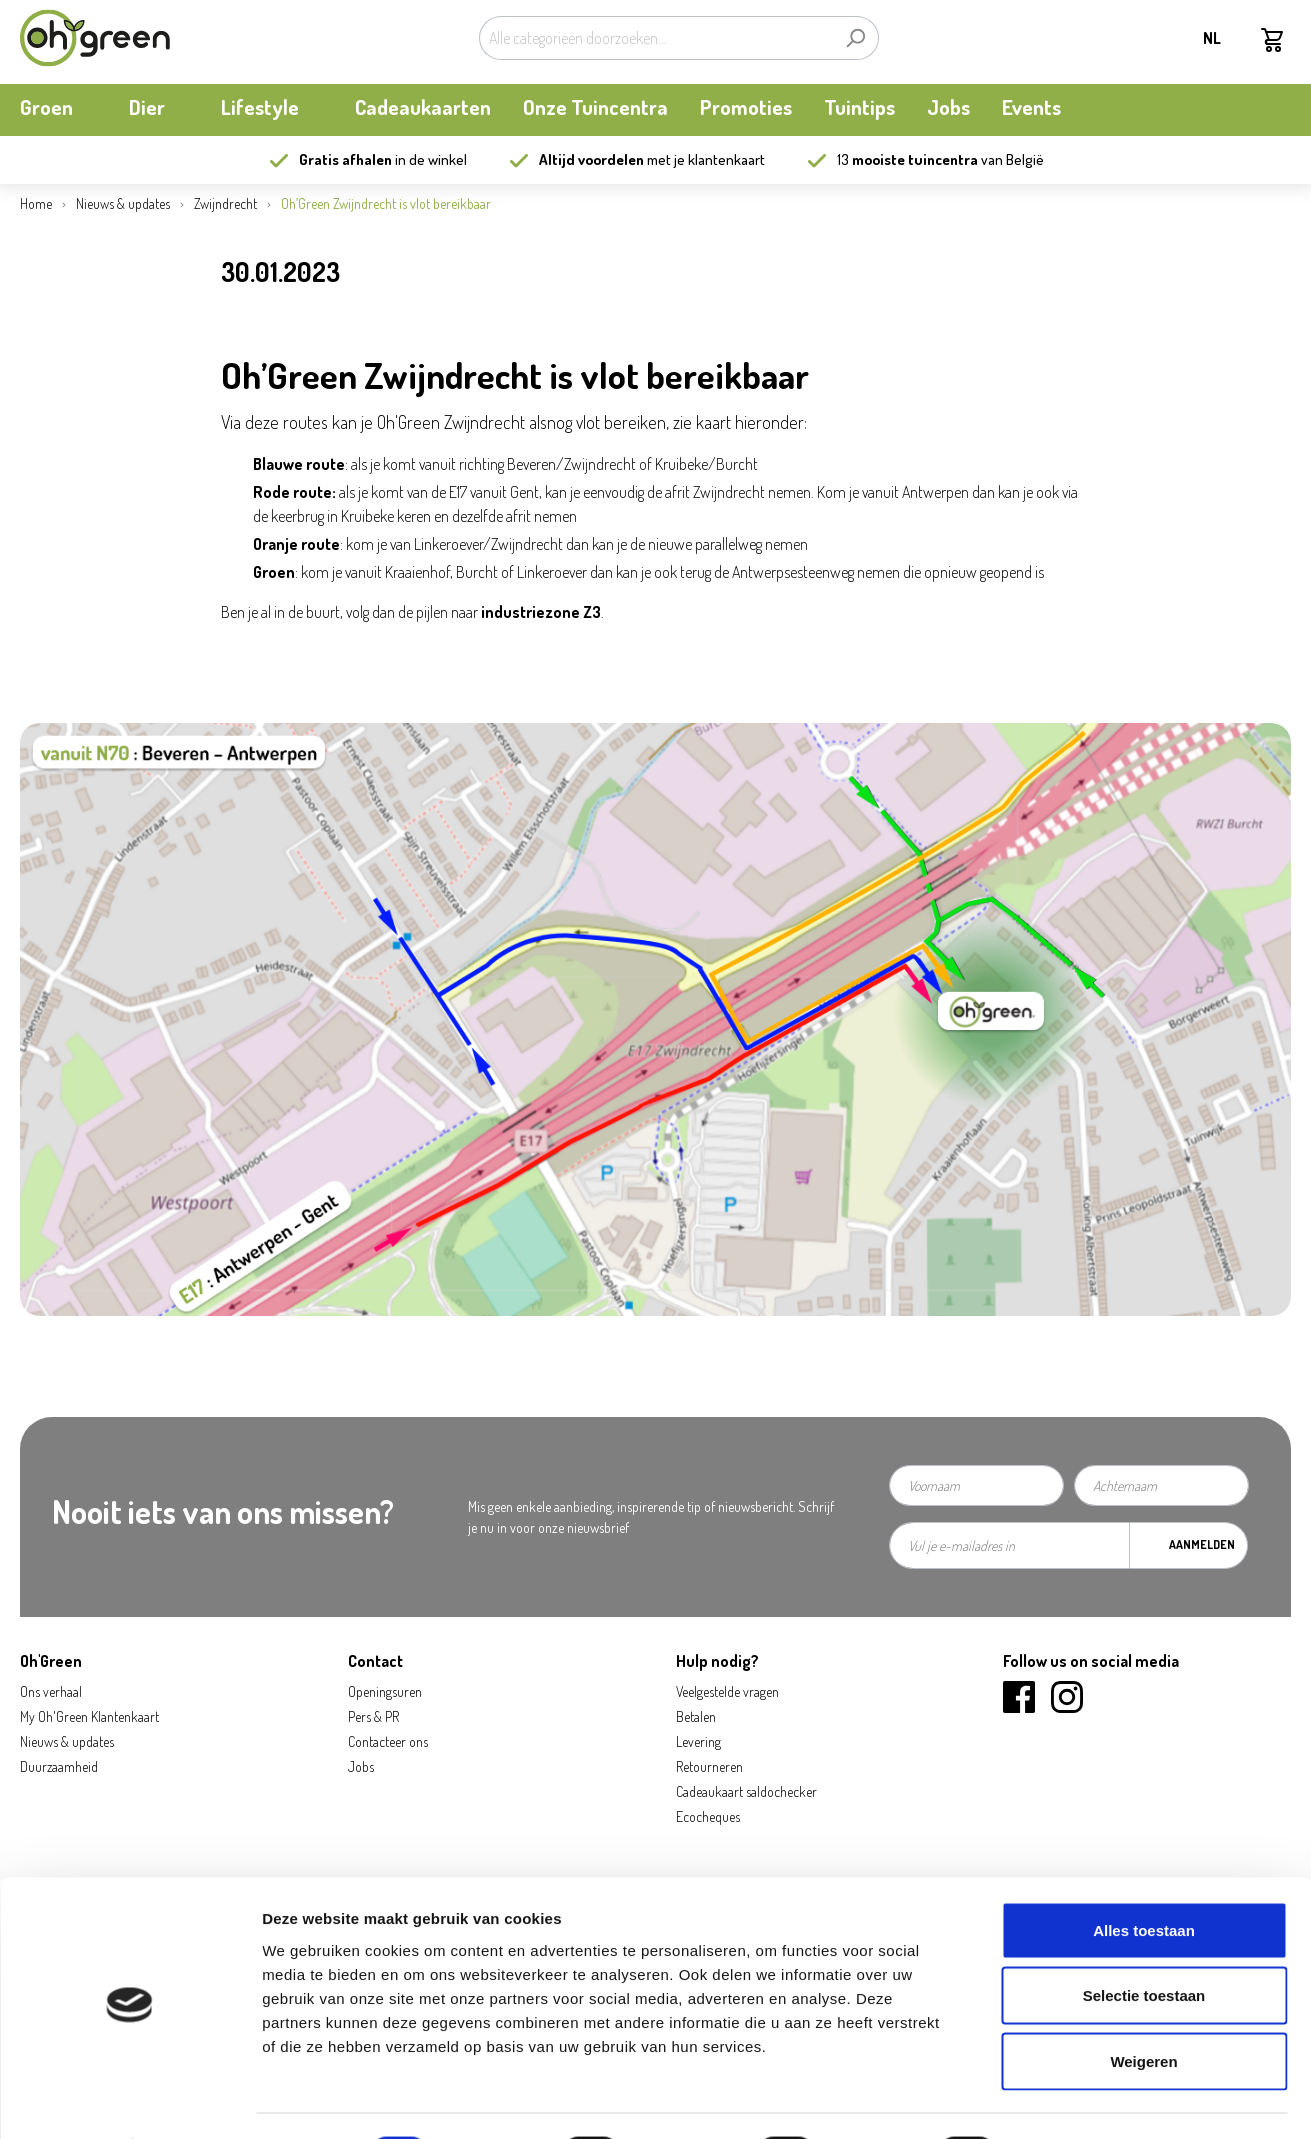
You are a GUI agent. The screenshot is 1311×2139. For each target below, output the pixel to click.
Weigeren (1143, 2007)
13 (907, 159)
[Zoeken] (855, 38)
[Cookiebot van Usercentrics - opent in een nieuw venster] (129, 2100)
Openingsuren (385, 1691)
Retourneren (709, 1766)
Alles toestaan (1144, 1876)
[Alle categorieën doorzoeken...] (656, 38)
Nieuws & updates (67, 1741)
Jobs (361, 1766)
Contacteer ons (388, 1741)
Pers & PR (373, 1716)
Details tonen (1080, 2099)
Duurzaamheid (59, 1766)
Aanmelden (1202, 1544)
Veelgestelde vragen (727, 1691)
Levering (698, 1741)
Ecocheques (708, 1816)
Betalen (696, 1716)
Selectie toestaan (1144, 1942)
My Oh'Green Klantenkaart (89, 1716)
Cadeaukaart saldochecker (746, 1791)
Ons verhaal (51, 1691)
